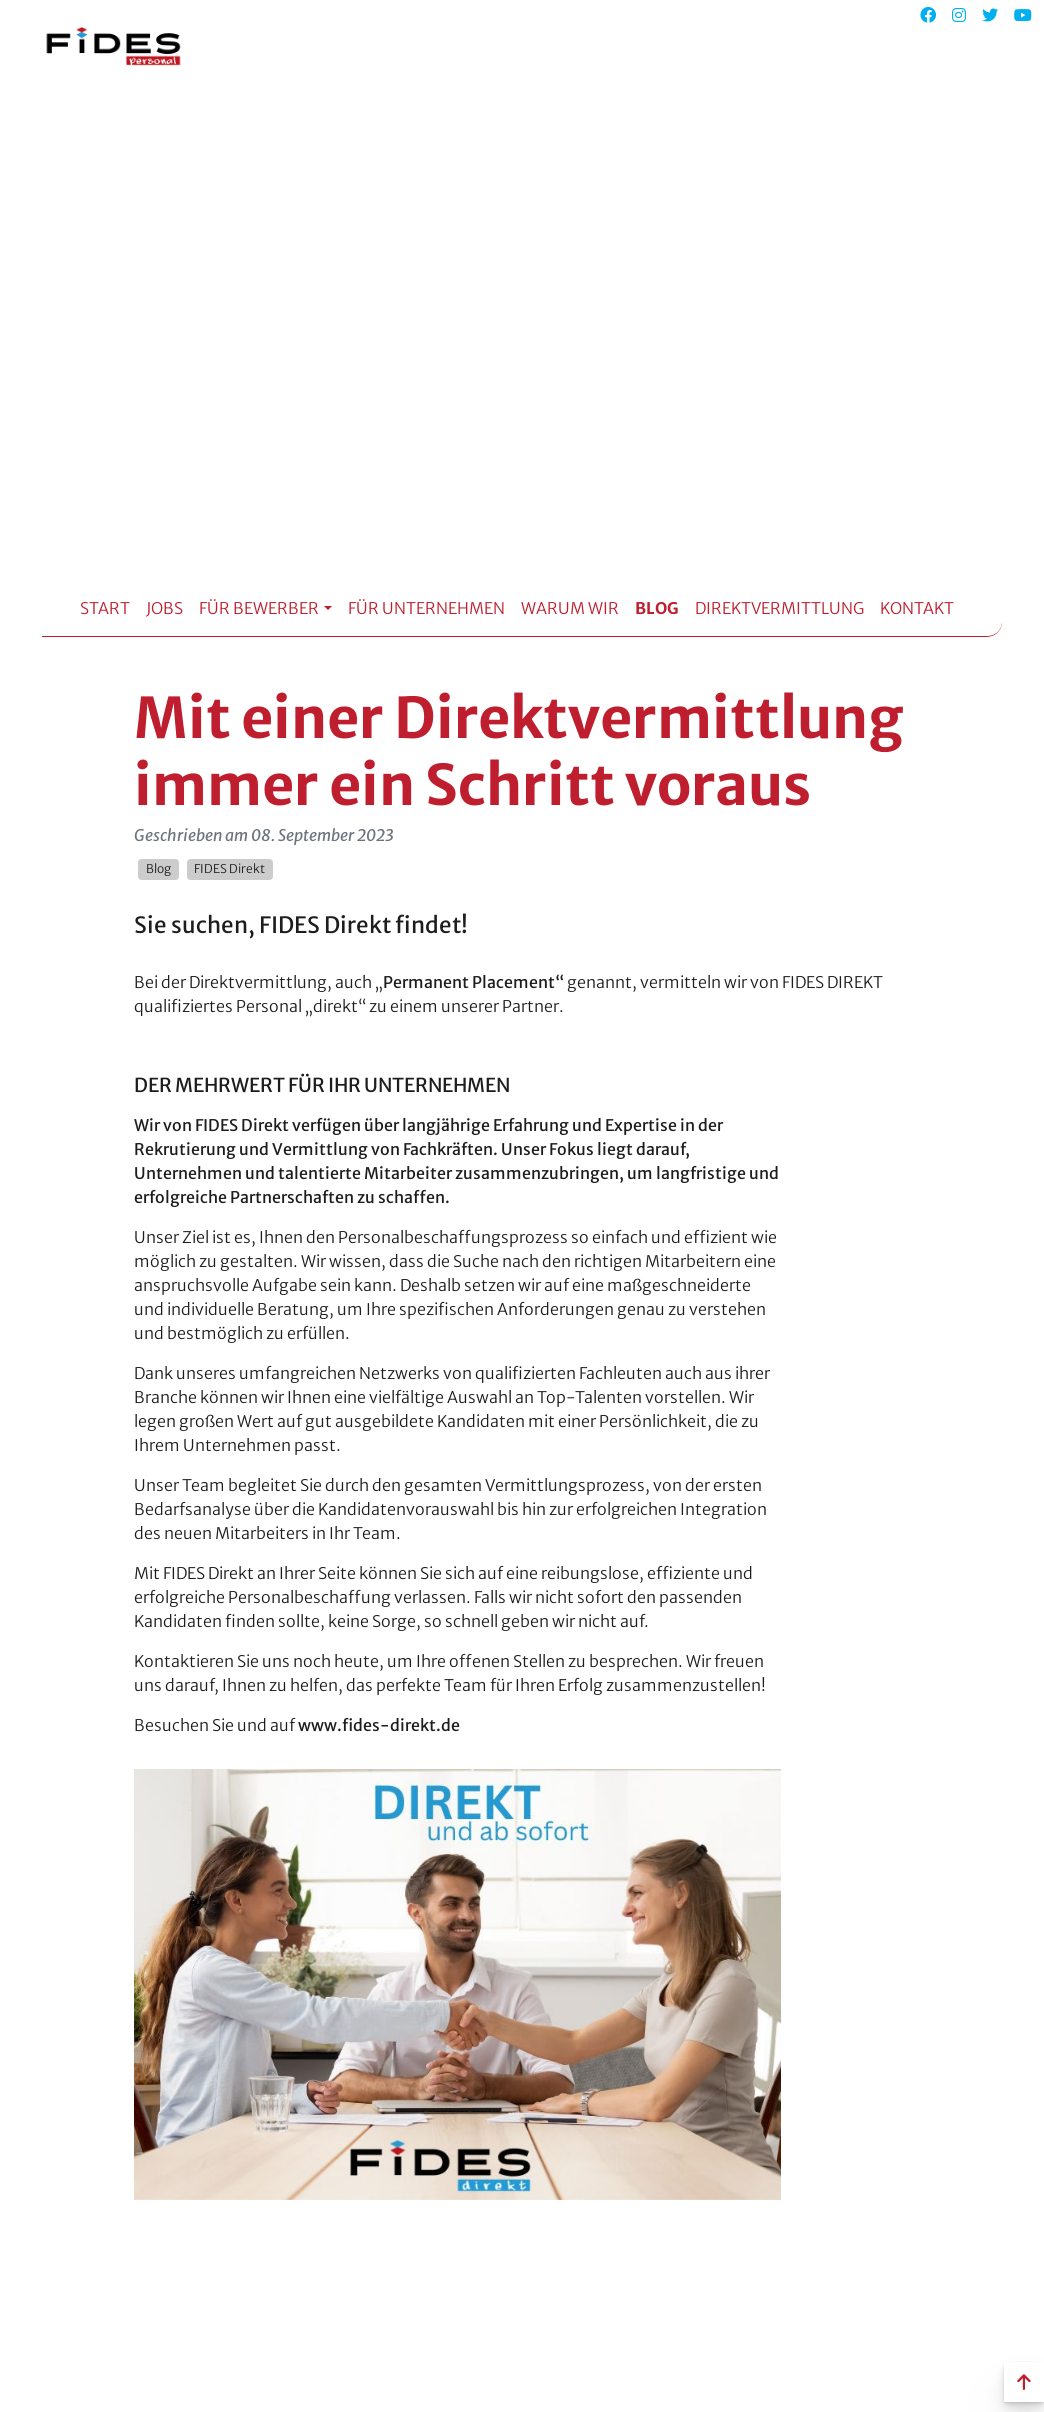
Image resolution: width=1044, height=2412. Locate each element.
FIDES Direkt (229, 868)
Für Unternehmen (426, 608)
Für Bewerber (259, 608)
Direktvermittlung (779, 608)
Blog (657, 608)
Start (105, 608)
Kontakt (917, 608)
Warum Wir (570, 608)
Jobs (164, 608)
